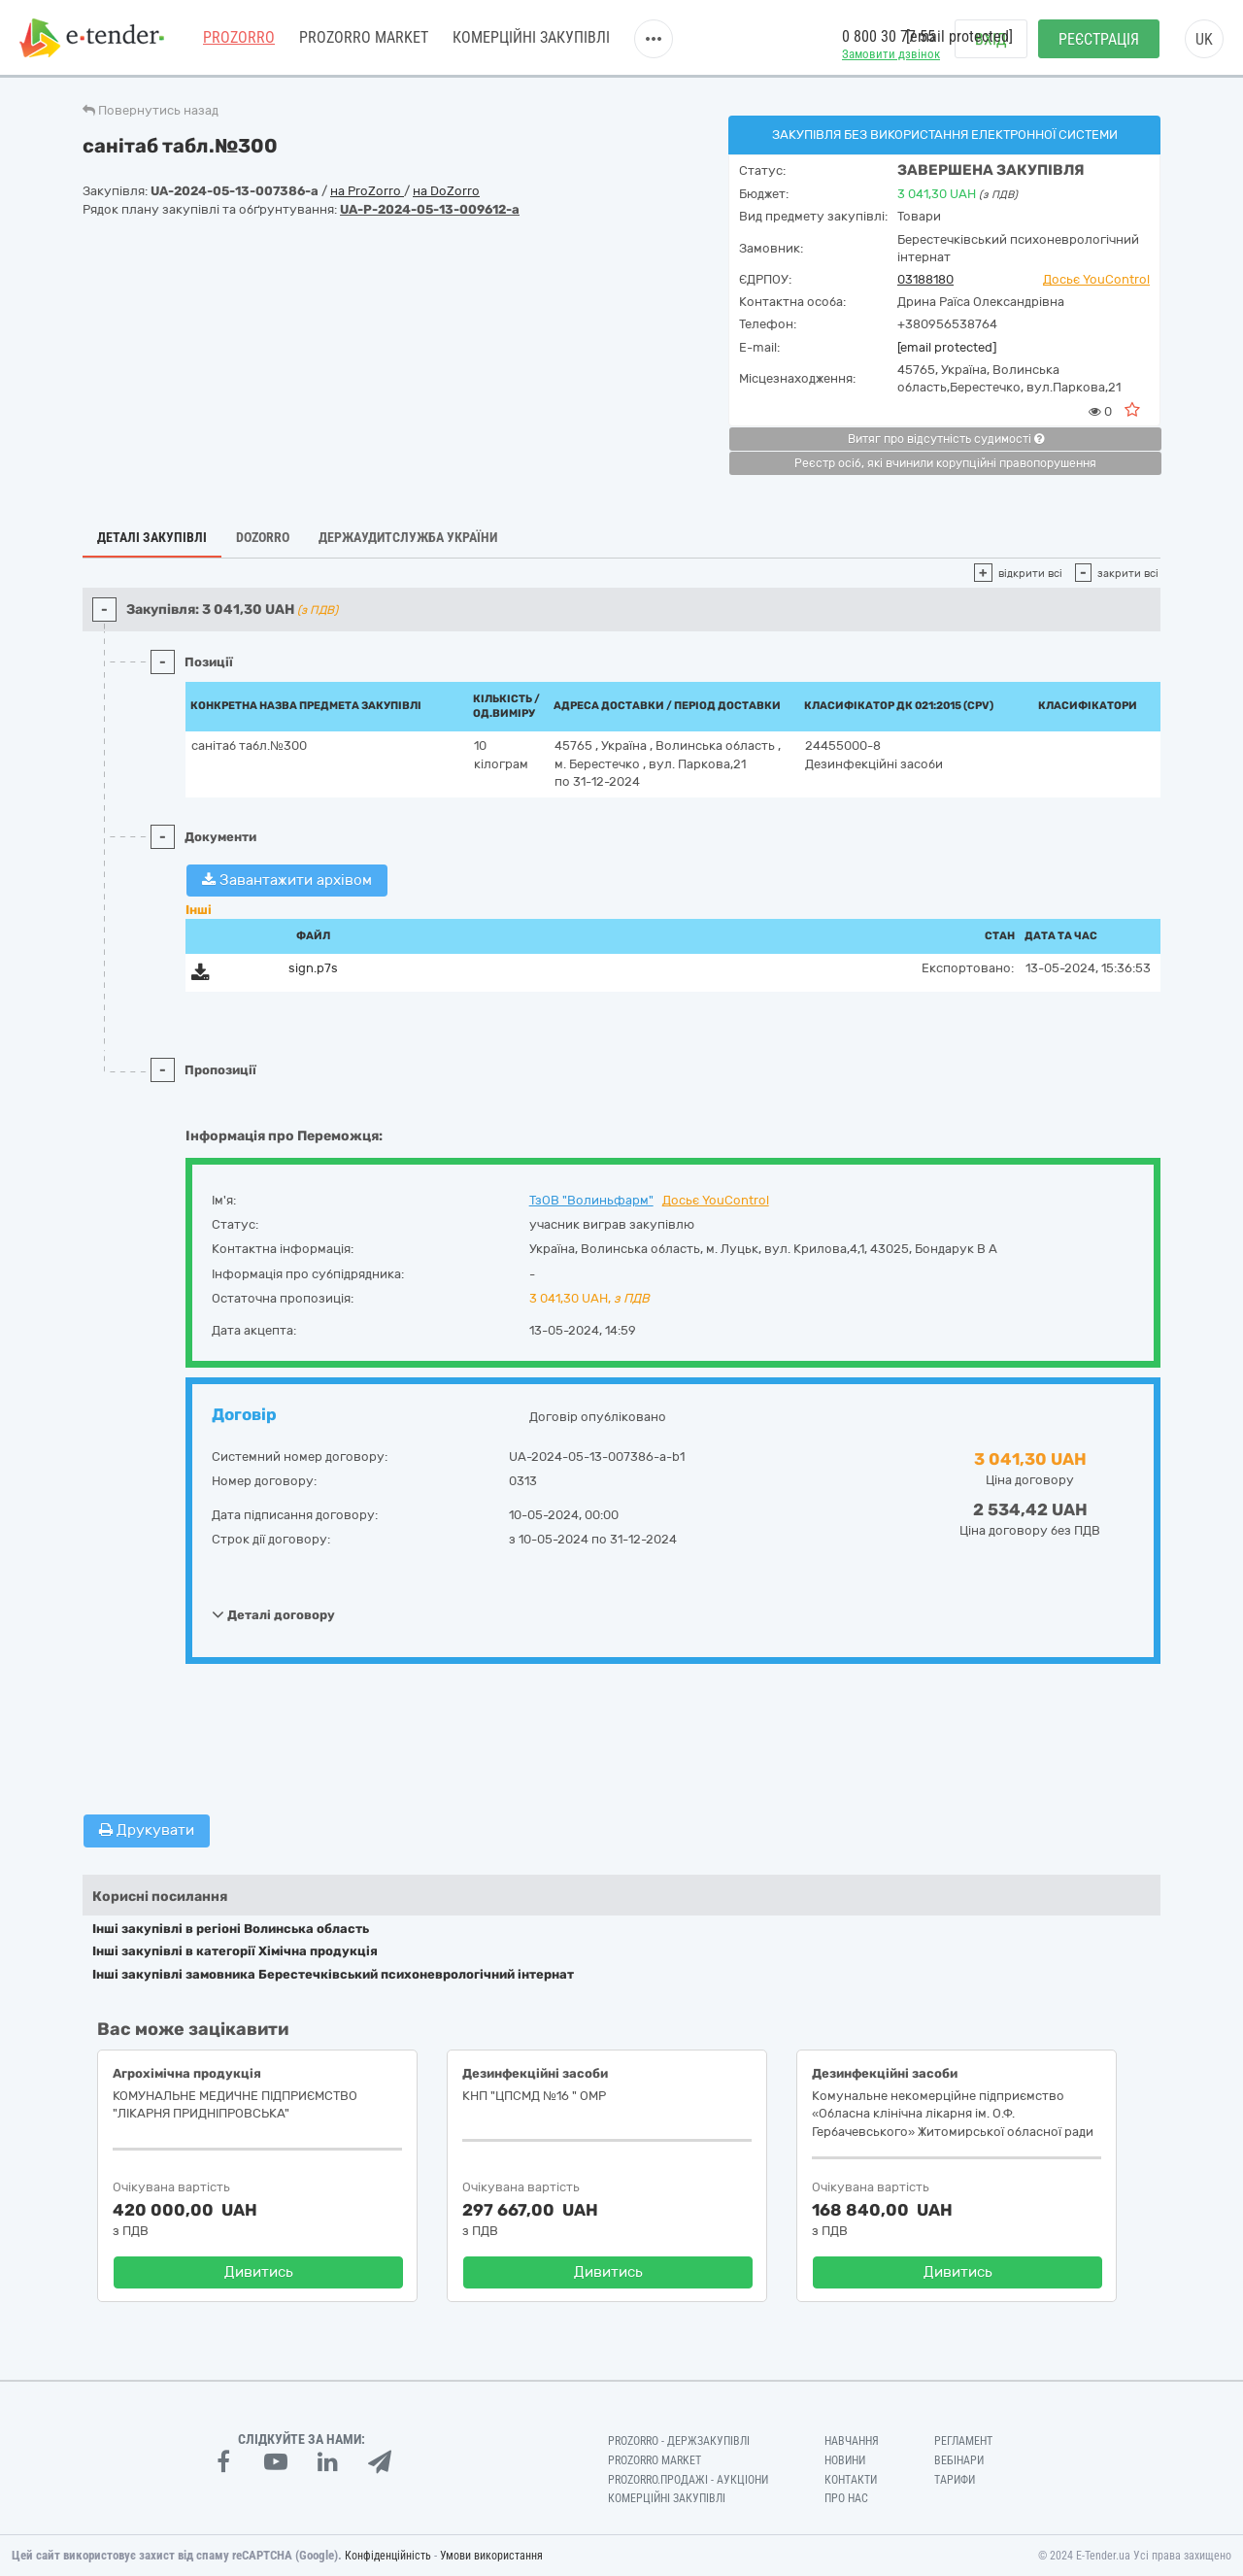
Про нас (846, 2498)
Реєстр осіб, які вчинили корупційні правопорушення (945, 463)
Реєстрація (1098, 39)
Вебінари (959, 2460)
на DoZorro (446, 191)
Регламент (963, 2441)
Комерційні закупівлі (531, 38)
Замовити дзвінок (891, 54)
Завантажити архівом (287, 880)
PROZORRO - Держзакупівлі (679, 2441)
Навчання (851, 2441)
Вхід (991, 39)
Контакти (850, 2480)
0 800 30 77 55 (888, 37)
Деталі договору (273, 1614)
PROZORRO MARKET (363, 38)
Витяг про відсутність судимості (946, 439)
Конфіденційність (388, 2555)
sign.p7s (313, 968)
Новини (844, 2460)
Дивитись (258, 2272)
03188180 (925, 279)
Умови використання (491, 2555)
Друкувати (146, 1830)
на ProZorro (367, 191)
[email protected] (946, 347)
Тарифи (954, 2480)
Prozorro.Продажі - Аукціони (688, 2480)
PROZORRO (239, 38)
